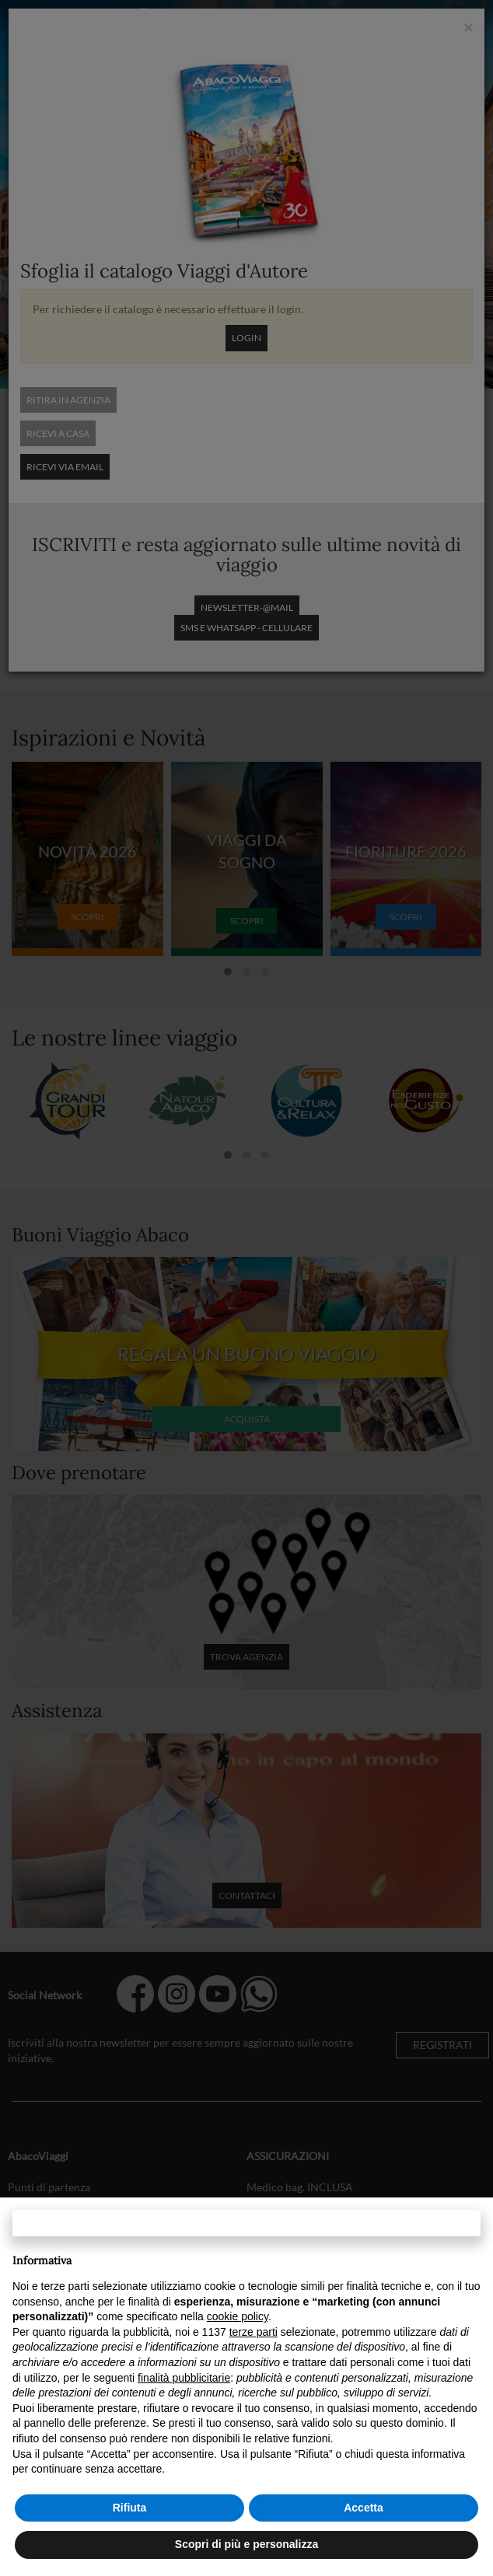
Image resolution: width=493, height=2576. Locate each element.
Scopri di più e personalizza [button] (246, 2544)
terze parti (253, 2332)
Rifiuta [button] (130, 2507)
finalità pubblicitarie (184, 2378)
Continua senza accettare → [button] (246, 2223)
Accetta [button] (363, 2507)
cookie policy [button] (237, 2316)
